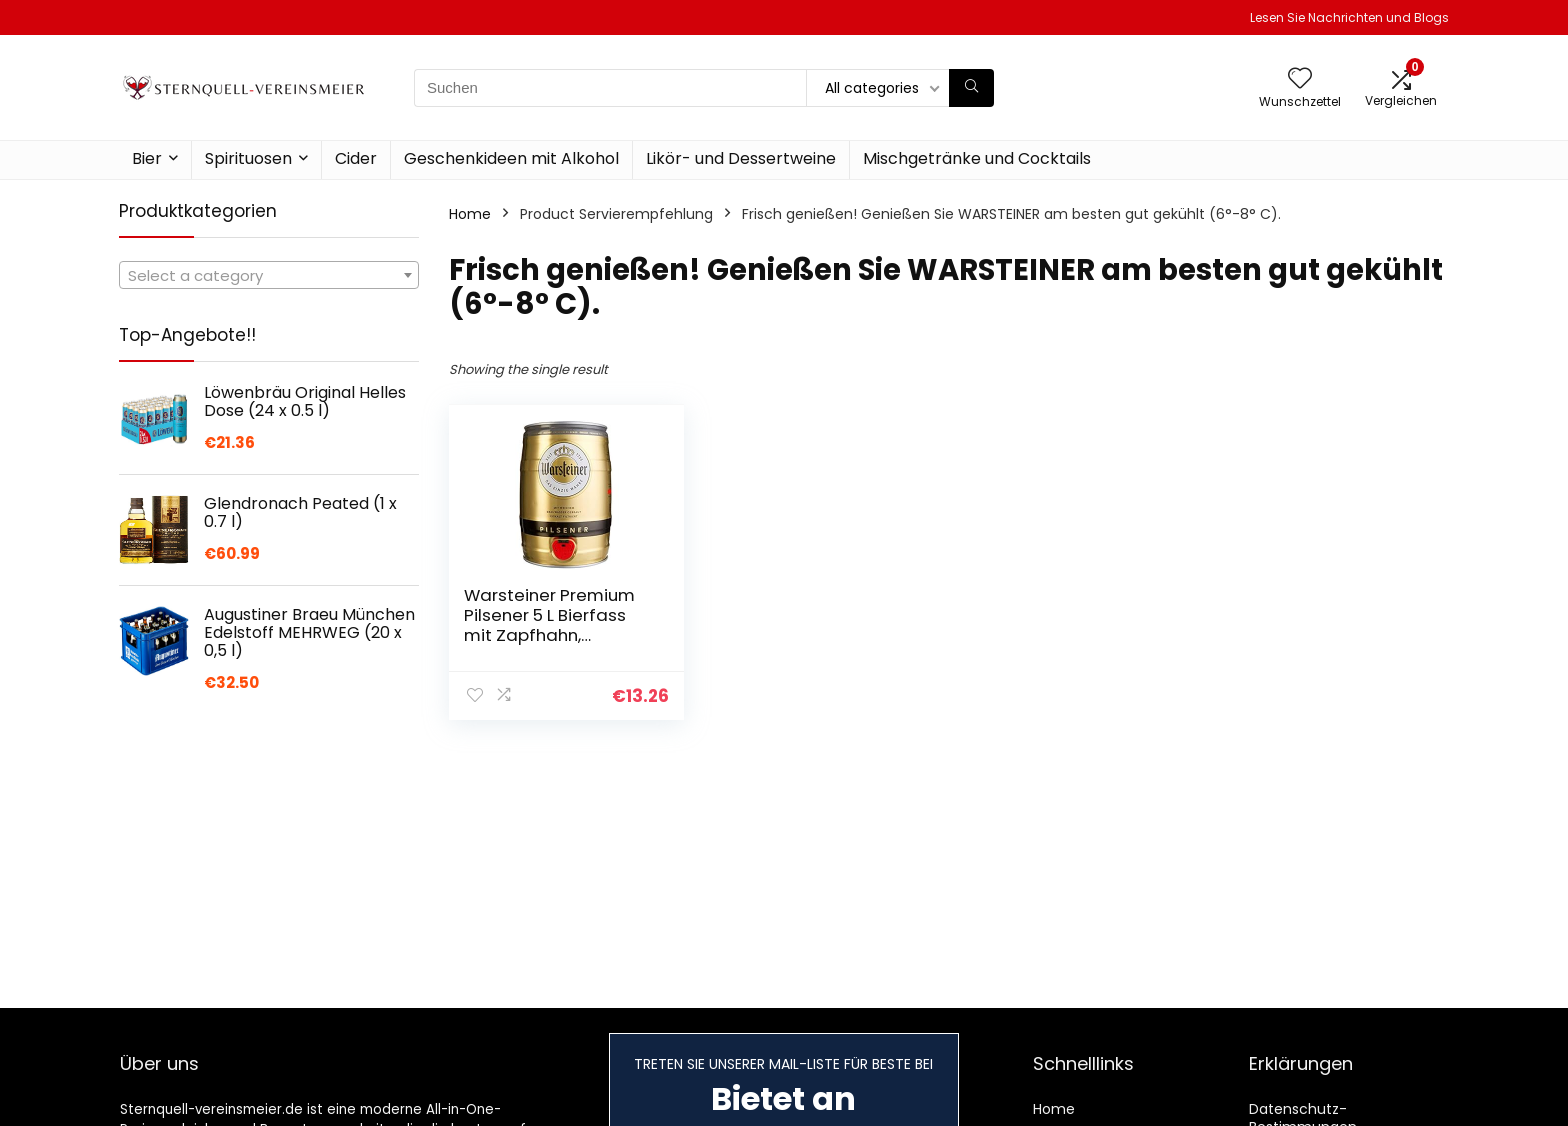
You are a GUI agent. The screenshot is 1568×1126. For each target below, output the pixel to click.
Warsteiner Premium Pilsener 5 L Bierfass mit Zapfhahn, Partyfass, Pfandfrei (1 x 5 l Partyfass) (556, 635)
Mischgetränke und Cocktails (977, 158)
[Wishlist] (1300, 79)
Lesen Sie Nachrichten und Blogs (1349, 17)
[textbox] (269, 276)
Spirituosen (248, 158)
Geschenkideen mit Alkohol (511, 158)
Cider (356, 158)
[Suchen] (971, 88)
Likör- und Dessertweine (741, 158)
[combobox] (269, 275)
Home (470, 214)
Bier (147, 158)
